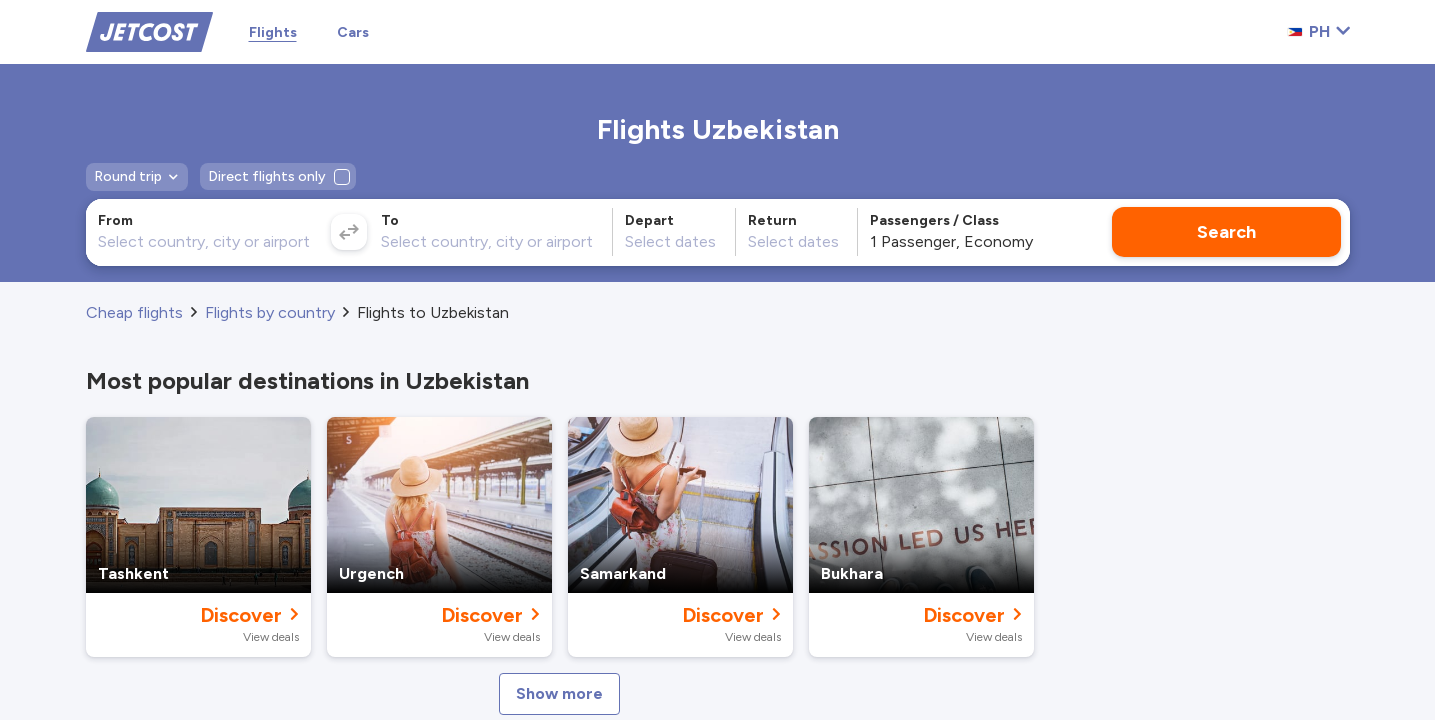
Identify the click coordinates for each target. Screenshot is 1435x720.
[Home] (149, 30)
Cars (353, 32)
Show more (559, 693)
